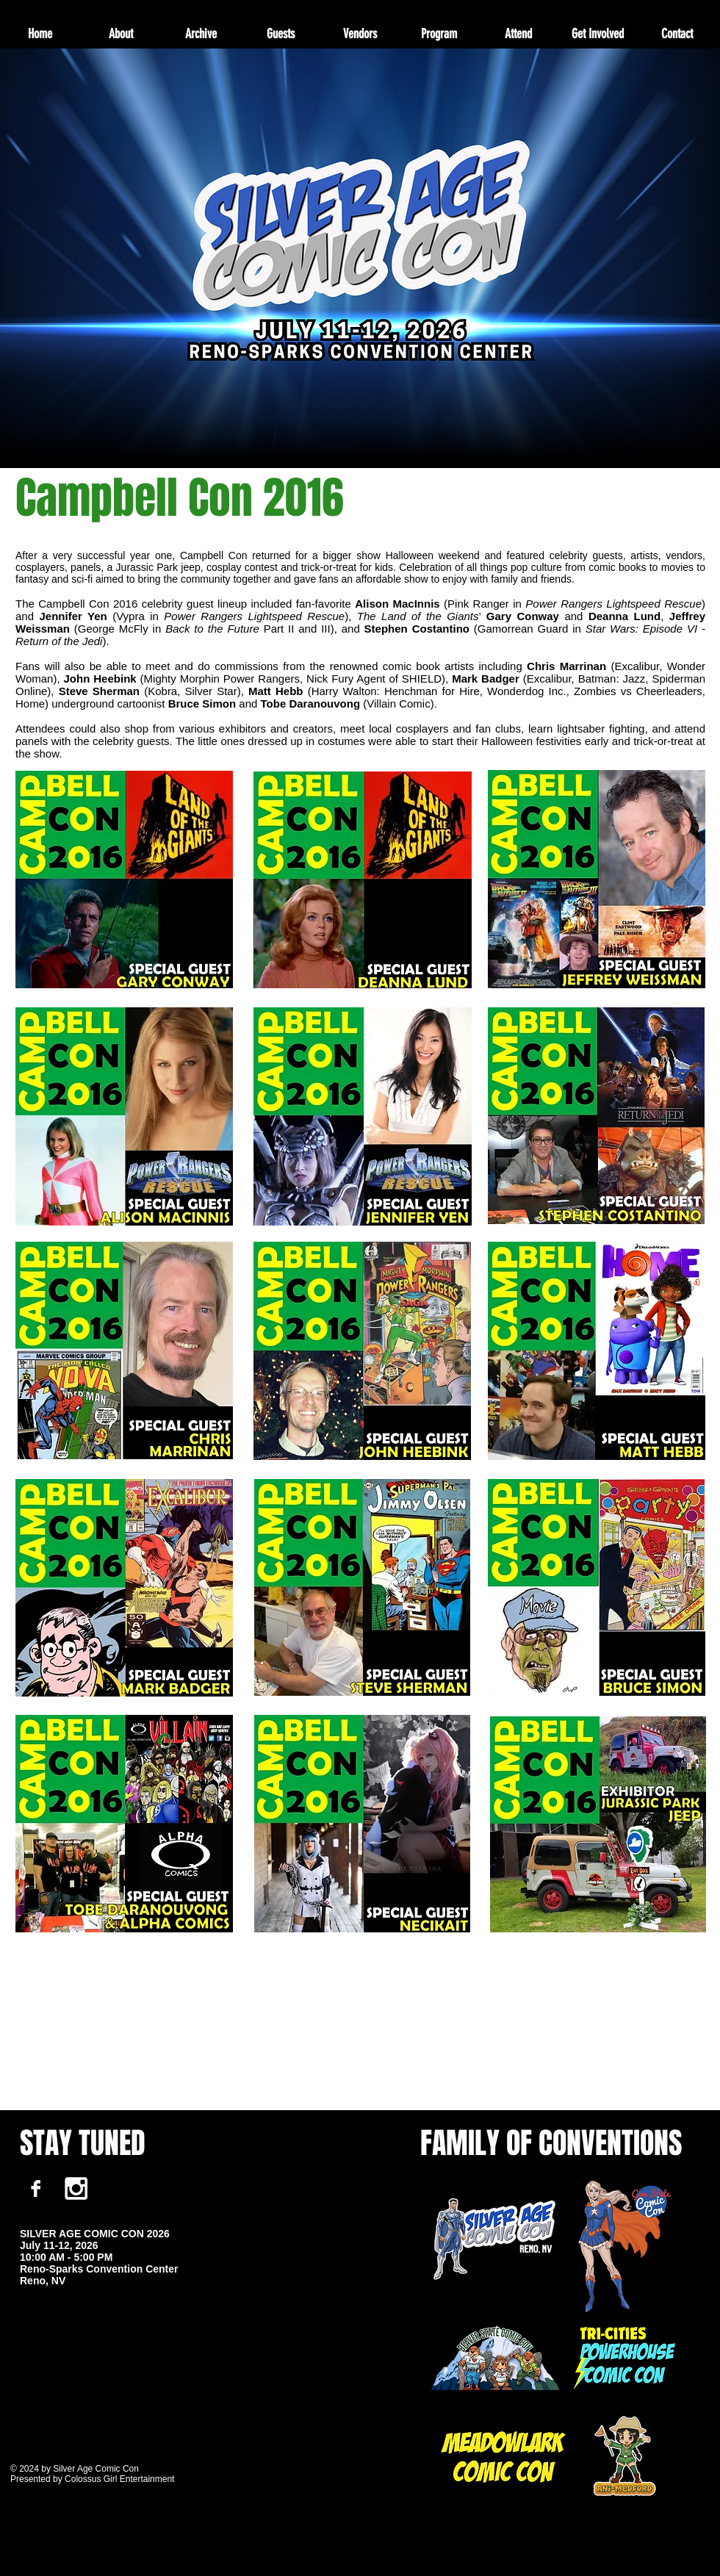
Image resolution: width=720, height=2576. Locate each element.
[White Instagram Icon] (76, 2188)
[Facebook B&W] (35, 2188)
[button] (200, 33)
